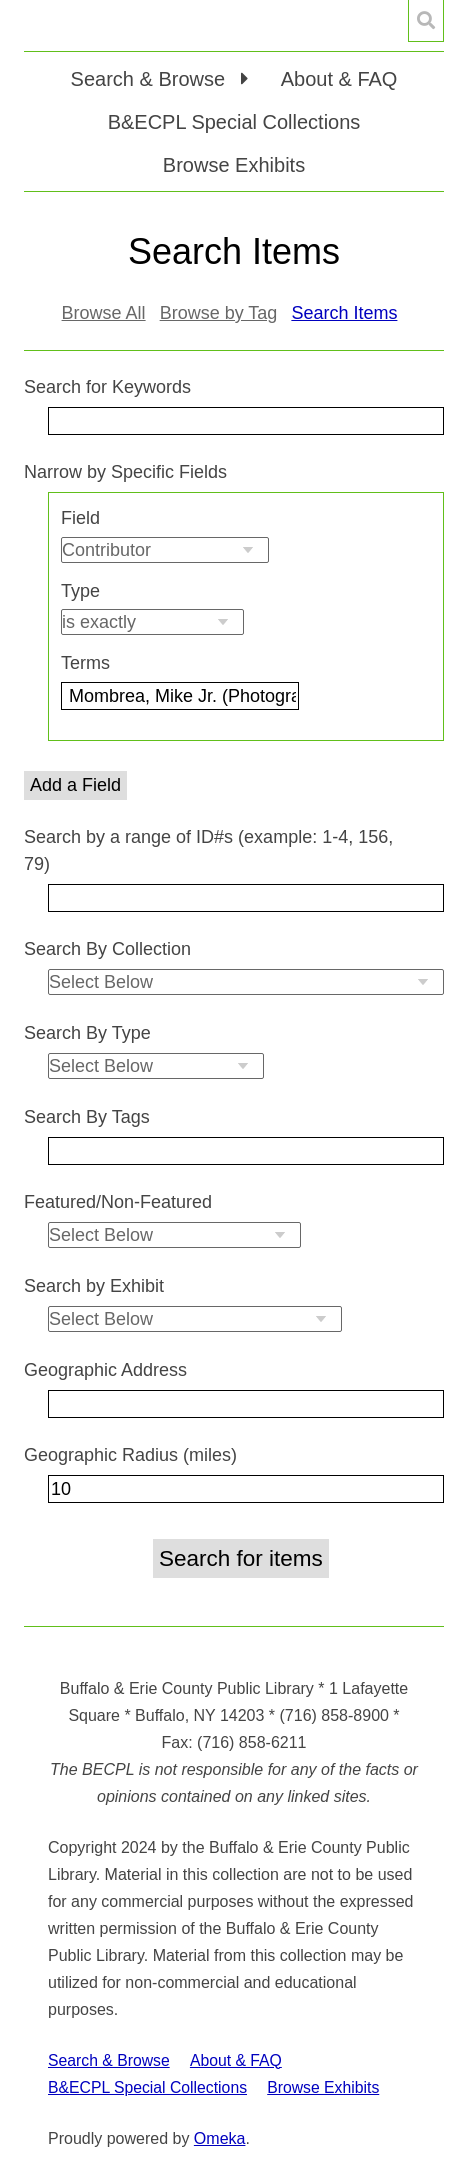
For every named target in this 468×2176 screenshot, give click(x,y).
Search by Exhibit (94, 1286)
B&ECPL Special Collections (234, 122)
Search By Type (87, 1033)
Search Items (344, 313)
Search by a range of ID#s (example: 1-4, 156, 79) (208, 850)
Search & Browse (109, 2060)
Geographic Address (105, 1370)
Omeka (220, 2138)
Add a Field (75, 785)
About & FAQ (339, 79)
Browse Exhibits (234, 165)
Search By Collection (107, 949)
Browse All (104, 313)
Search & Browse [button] (151, 79)
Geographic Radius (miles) (130, 1455)
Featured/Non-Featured (118, 1202)
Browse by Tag (219, 313)
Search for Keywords (107, 387)
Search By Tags (87, 1117)
